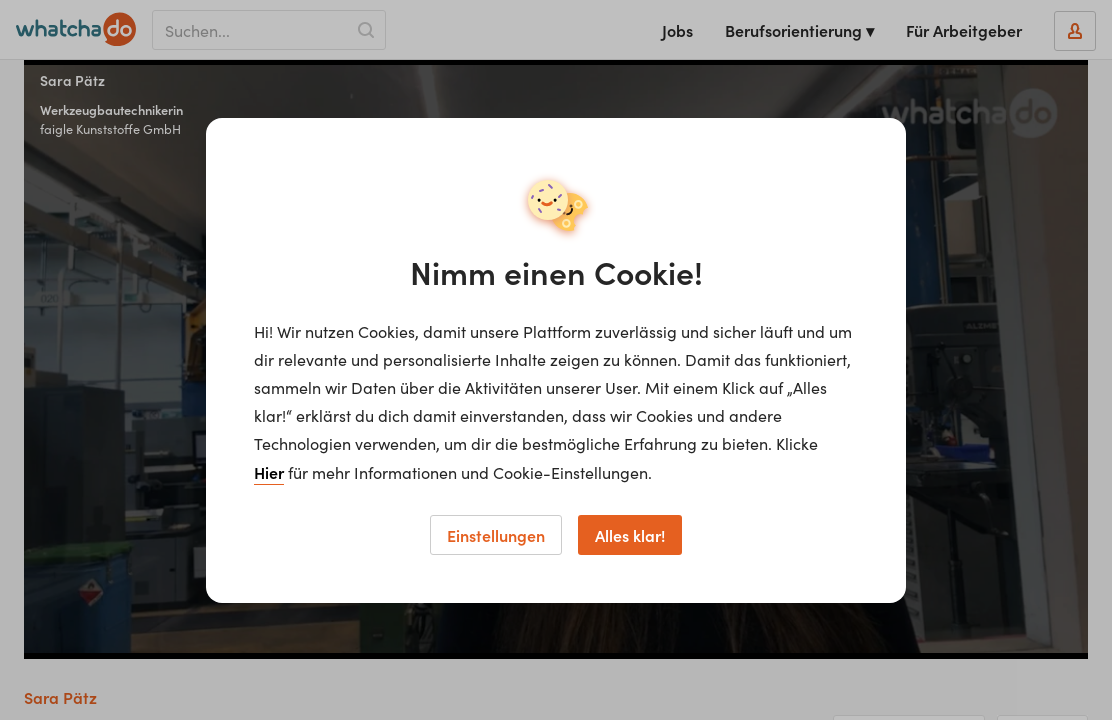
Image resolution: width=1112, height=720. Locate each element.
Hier (269, 472)
